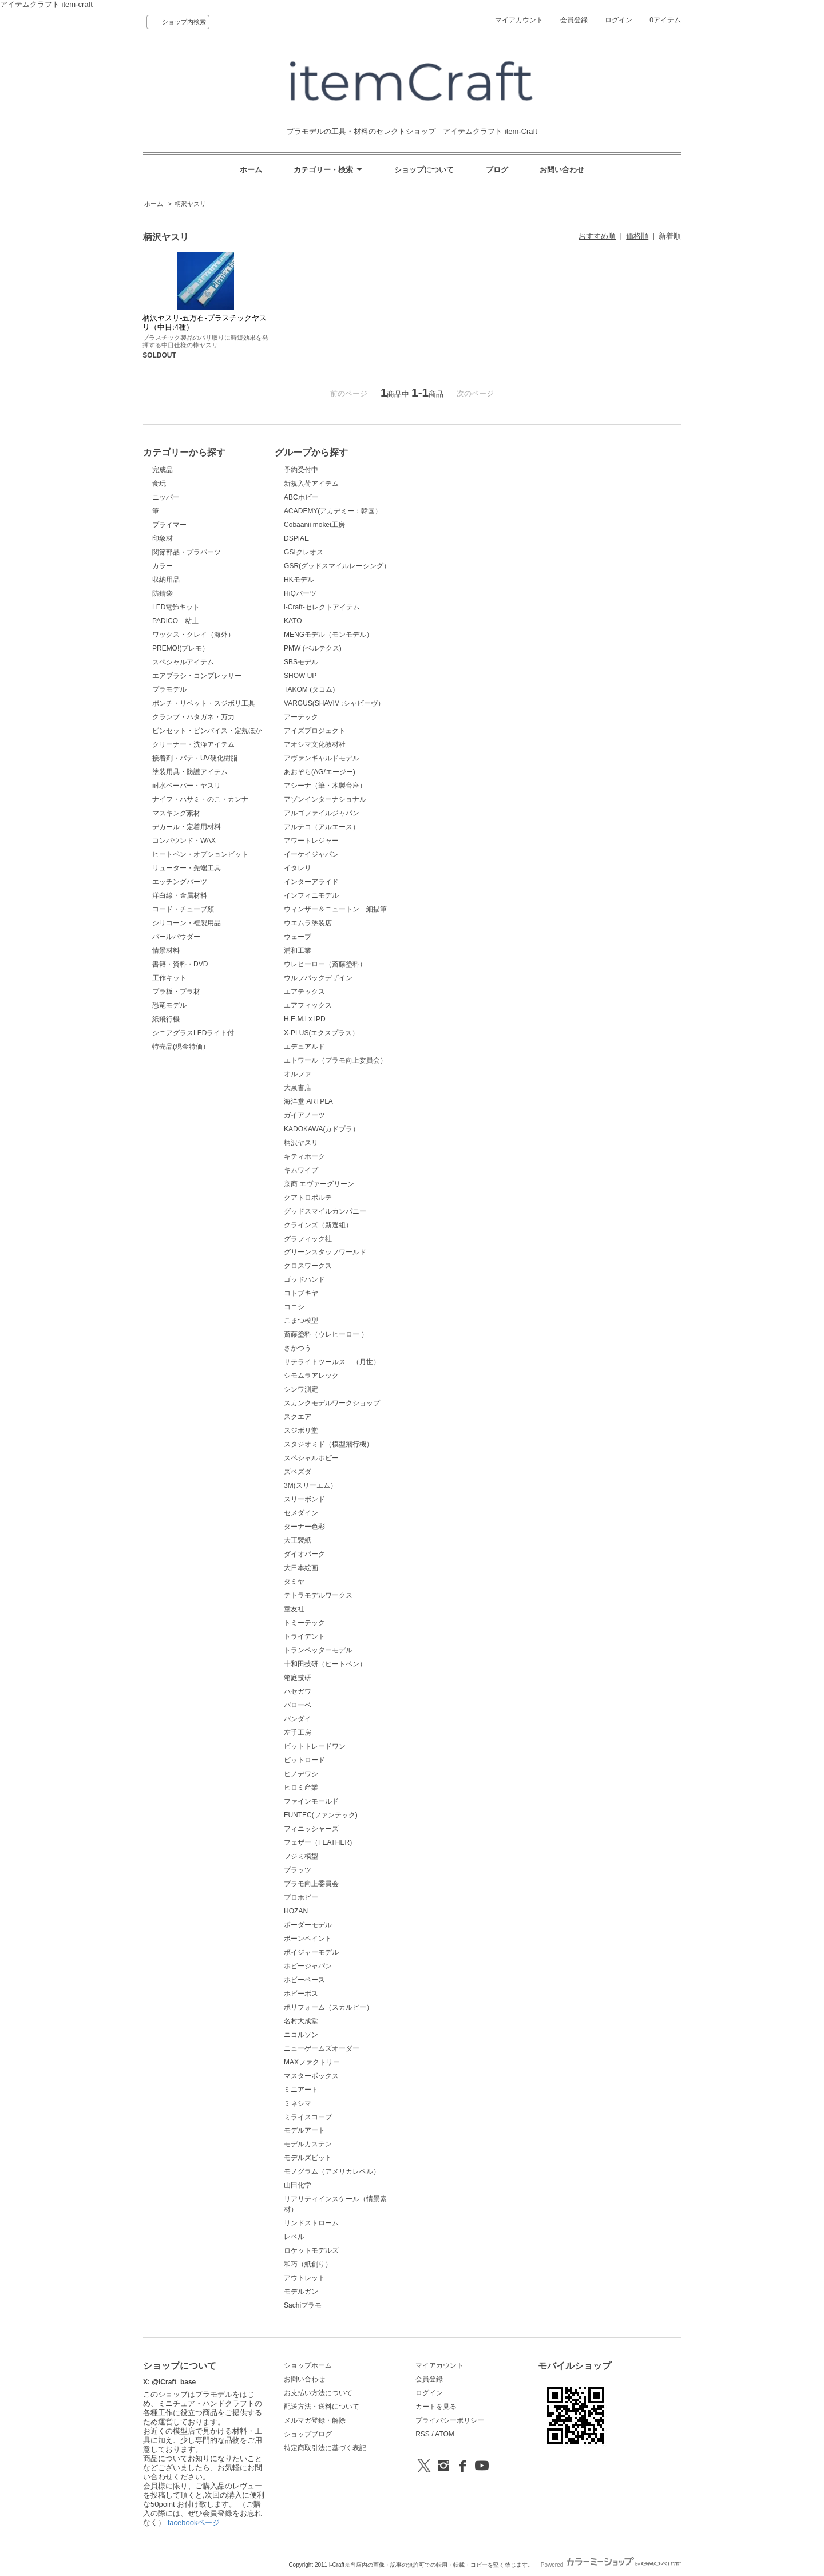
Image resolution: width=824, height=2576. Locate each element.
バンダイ (297, 1719)
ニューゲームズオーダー (321, 2048)
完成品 (162, 470)
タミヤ (294, 1582)
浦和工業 (297, 950)
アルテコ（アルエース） (321, 827)
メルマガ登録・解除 (315, 2420)
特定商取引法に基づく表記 (325, 2448)
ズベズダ (297, 1472)
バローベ (297, 1705)
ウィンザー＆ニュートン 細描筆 (335, 909)
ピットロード (304, 1760)
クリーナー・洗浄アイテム (193, 744)
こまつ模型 (301, 1321)
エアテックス (304, 992)
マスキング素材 (176, 813)
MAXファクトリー (312, 2062)
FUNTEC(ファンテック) (321, 1815)
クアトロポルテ (308, 1198)
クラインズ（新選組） (318, 1225)
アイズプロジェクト (315, 731)
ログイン (618, 20)
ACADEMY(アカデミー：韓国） (333, 511)
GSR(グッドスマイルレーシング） (337, 566)
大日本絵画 (301, 1568)
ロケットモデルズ (311, 2250)
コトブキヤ (301, 1293)
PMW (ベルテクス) (313, 648)
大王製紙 (297, 1540)
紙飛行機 (166, 1019)
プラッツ (297, 1870)
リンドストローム (311, 2223)
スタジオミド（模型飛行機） (328, 1444)
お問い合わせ (562, 169)
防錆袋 (162, 593)
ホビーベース (304, 1980)
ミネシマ (297, 2103)
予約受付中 (301, 470)
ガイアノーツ (304, 1115)
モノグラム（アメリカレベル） (332, 2171)
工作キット (169, 978)
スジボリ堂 (301, 1430)
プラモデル (169, 689)
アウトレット (304, 2278)
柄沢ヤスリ (190, 203)
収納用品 (166, 580)
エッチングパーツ (179, 882)
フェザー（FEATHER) (318, 1842)
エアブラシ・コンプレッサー (196, 676)
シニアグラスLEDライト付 (193, 1033)
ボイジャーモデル (311, 1952)
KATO (293, 621)
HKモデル (299, 580)
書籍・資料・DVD (180, 964)
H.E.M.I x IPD (305, 1019)
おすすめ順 (597, 236)
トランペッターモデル (318, 1650)
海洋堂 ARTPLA (308, 1101)
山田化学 (297, 2185)
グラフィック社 (308, 1239)
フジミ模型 (301, 1856)
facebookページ (194, 2522)
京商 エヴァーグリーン (319, 1184)
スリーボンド (304, 1499)
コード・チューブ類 (183, 909)
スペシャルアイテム (183, 662)
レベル (294, 2237)
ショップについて (424, 169)
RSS (422, 2434)
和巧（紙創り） (308, 2264)
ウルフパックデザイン (318, 978)
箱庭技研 (297, 1678)
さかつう (297, 1348)
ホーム (251, 169)
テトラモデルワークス (318, 1595)
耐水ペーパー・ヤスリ (186, 786)
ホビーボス (301, 1994)
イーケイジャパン (311, 854)
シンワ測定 (301, 1389)
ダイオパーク (304, 1554)
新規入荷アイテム (311, 483)
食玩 (159, 483)
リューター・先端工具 (186, 868)
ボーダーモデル (308, 1925)
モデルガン (301, 2292)
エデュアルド (304, 1047)
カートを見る (436, 2407)
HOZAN (296, 1911)
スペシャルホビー (311, 1458)
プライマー (169, 525)
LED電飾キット (176, 607)
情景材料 (166, 950)
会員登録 (574, 20)
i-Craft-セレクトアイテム (322, 607)
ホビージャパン (308, 1966)
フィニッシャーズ (311, 1829)
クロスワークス (308, 1266)
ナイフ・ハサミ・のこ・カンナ (200, 799)
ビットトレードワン (315, 1746)
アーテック (301, 717)
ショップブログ (308, 2434)
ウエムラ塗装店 (308, 923)
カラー (162, 566)
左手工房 (297, 1733)
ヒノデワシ (301, 1774)
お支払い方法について (318, 2393)
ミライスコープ (308, 2117)
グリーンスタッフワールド (325, 1252)
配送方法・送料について (321, 2407)
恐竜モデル (169, 1005)
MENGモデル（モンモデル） (328, 635)
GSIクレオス (303, 552)
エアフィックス (308, 1005)
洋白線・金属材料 (179, 895)
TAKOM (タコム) (309, 689)
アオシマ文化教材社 (315, 744)
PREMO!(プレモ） (180, 648)
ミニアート (301, 2090)
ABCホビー (301, 497)
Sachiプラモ (303, 2305)
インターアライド (311, 882)
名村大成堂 (301, 2021)
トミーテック (304, 1623)
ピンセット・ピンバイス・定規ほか (207, 731)
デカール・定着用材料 (186, 827)
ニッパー (166, 497)
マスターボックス (311, 2076)
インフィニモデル (311, 895)
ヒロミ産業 (301, 1788)
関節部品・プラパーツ (186, 552)
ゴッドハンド (304, 1279)
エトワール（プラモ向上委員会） (335, 1060)
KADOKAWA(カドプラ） (321, 1129)
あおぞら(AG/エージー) (319, 772)
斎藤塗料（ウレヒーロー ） (326, 1334)
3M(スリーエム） (310, 1485)
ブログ (497, 169)
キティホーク (304, 1156)
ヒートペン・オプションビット (200, 854)
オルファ (297, 1074)
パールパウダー (176, 937)
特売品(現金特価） (180, 1047)
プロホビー (301, 1897)
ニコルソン (301, 2035)
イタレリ (297, 868)
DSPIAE (296, 538)
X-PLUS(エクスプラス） (321, 1033)
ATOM (444, 2434)
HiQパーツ (300, 593)
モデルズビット (308, 2158)
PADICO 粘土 (175, 621)
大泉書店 (297, 1088)
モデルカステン (308, 2144)
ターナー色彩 (304, 1527)
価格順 (637, 236)
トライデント (304, 1636)
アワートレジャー (311, 841)
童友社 (294, 1609)
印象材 (162, 538)
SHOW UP (300, 676)
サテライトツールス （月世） (332, 1362)
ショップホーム (308, 2365)
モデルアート (304, 2130)
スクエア (297, 1417)
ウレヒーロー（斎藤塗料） (325, 964)
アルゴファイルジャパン (321, 813)
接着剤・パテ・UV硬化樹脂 (194, 758)
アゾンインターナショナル (325, 799)
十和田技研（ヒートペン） (325, 1664)
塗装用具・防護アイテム (190, 772)
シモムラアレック (311, 1376)
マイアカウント (519, 20)
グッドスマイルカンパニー (325, 1211)
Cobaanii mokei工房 (314, 525)
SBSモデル (301, 662)
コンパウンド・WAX (184, 841)
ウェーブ (297, 937)
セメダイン (301, 1513)
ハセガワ (297, 1691)
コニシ (294, 1307)
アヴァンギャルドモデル (321, 758)
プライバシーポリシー (449, 2420)
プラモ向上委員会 (311, 1884)
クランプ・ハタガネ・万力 (193, 717)
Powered (611, 2565)
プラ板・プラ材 (176, 992)
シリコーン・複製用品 (186, 923)
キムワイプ (301, 1170)
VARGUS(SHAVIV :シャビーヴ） (334, 703)
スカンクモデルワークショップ (332, 1403)
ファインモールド (311, 1801)
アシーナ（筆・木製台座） (325, 786)
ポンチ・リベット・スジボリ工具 (203, 703)
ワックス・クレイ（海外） (193, 635)
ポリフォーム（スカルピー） (328, 2007)
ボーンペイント (308, 1939)
